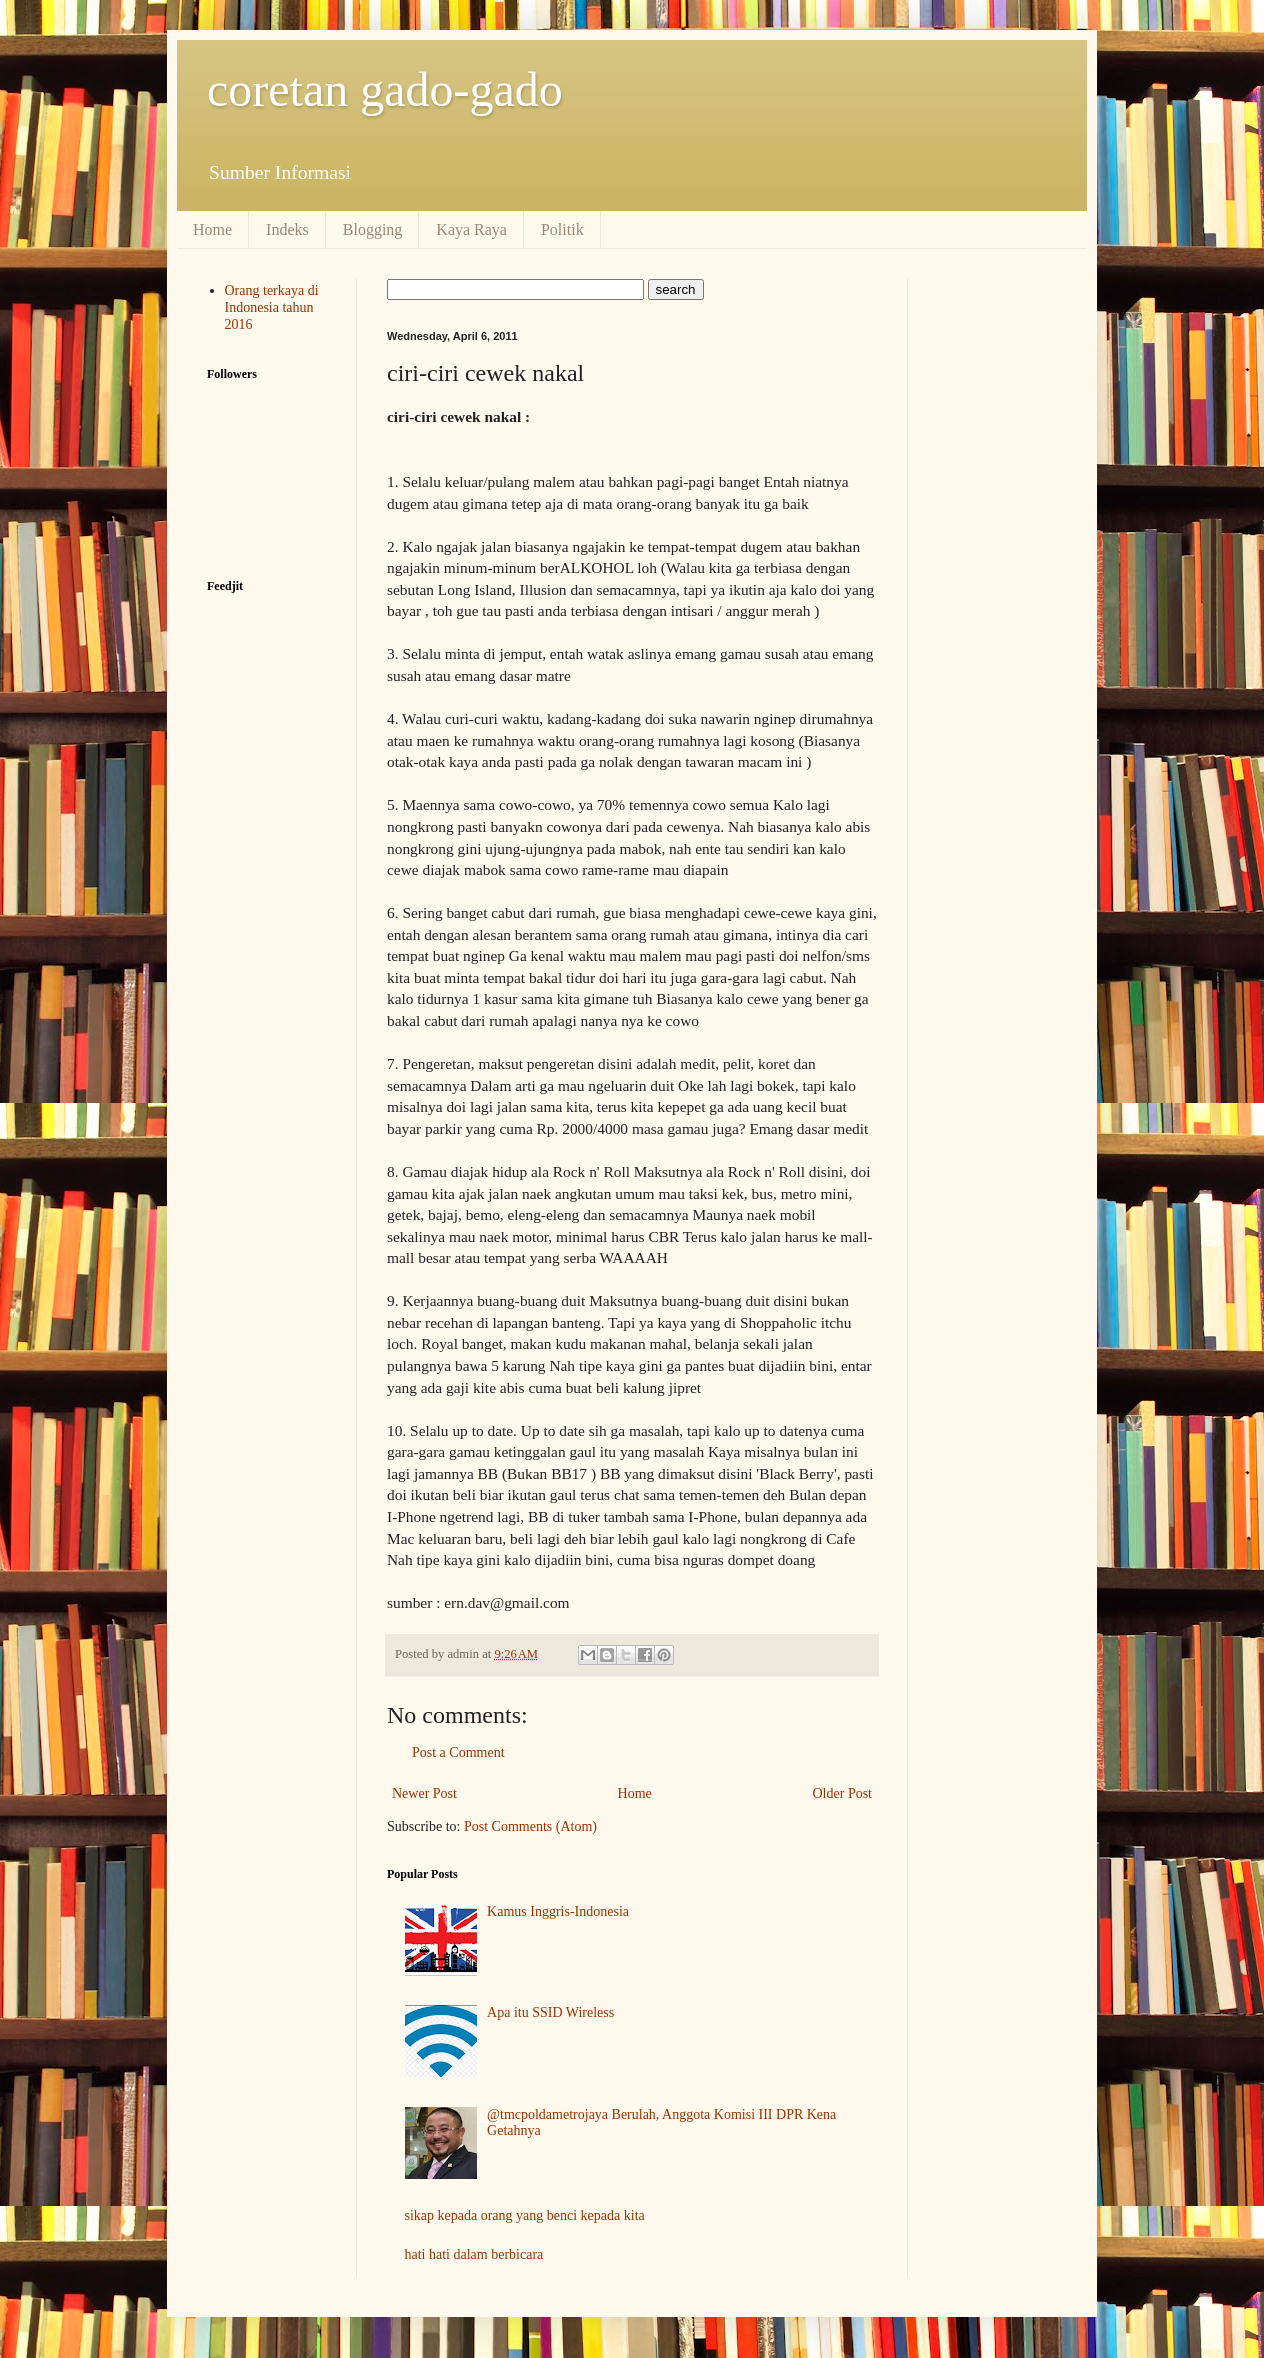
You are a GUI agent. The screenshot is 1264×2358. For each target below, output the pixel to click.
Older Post (843, 1793)
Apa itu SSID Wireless (550, 2012)
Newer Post (424, 1793)
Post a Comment (458, 1752)
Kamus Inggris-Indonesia (558, 1911)
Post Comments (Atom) (530, 1826)
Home (212, 229)
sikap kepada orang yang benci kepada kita (525, 2215)
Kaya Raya (471, 229)
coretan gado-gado (385, 89)
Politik (562, 229)
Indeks (287, 229)
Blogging (373, 229)
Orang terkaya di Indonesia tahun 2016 (272, 307)
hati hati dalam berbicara (474, 2254)
